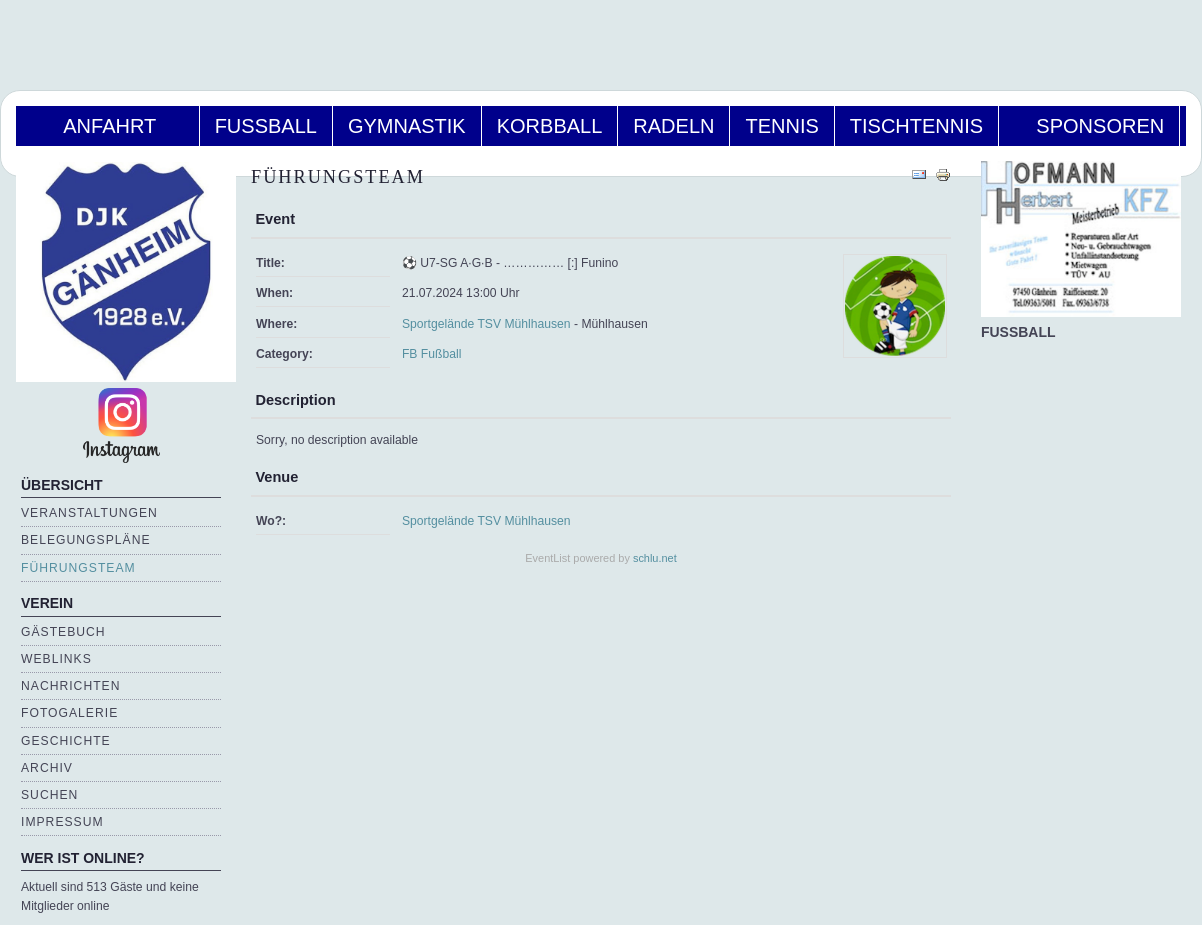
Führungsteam (78, 568)
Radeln (673, 126)
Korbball (550, 126)
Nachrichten (70, 686)
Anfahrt (107, 126)
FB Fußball (431, 354)
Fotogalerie (69, 713)
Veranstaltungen (89, 513)
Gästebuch (63, 632)
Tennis (781, 126)
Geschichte (66, 741)
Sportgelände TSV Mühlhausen (486, 324)
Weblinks (56, 659)
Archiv (47, 768)
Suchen (49, 795)
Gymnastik (407, 126)
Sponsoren (1089, 126)
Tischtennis (916, 126)
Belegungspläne (86, 540)
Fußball (266, 126)
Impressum (62, 822)
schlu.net (655, 558)
